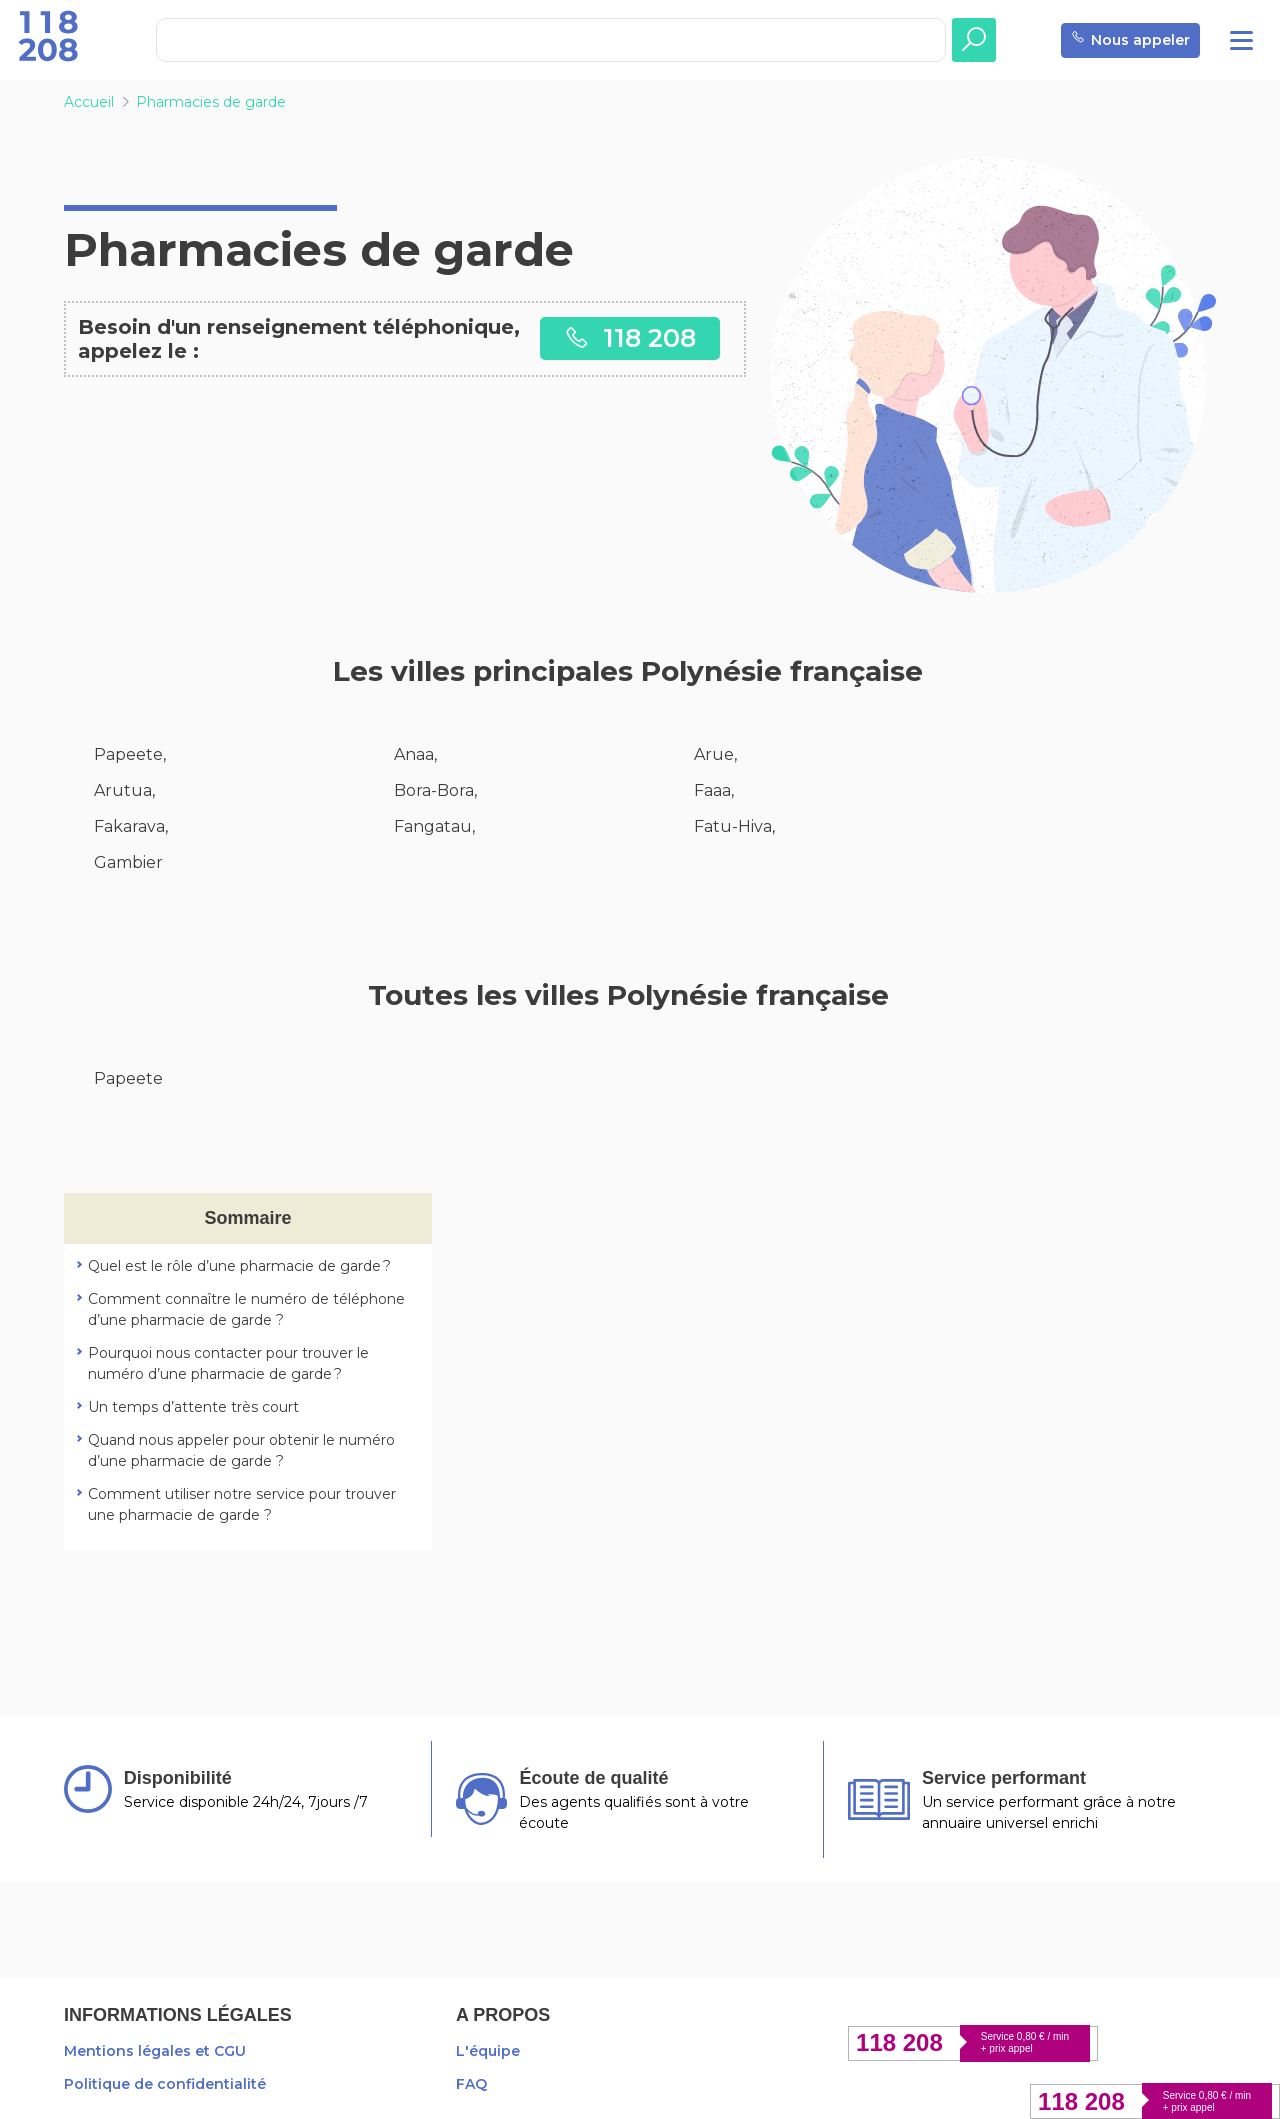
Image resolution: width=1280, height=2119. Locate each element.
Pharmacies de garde (211, 102)
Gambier (128, 862)
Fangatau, (434, 826)
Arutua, (124, 790)
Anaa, (415, 754)
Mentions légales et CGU (155, 2051)
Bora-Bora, (435, 790)
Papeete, (130, 754)
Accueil (89, 102)
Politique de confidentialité (165, 2084)
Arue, (715, 754)
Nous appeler (1130, 40)
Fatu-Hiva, (734, 826)
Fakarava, (131, 826)
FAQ (471, 2084)
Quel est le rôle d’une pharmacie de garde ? (239, 1266)
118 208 (630, 337)
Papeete (128, 1078)
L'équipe (488, 2051)
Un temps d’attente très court (193, 1407)
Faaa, (714, 790)
